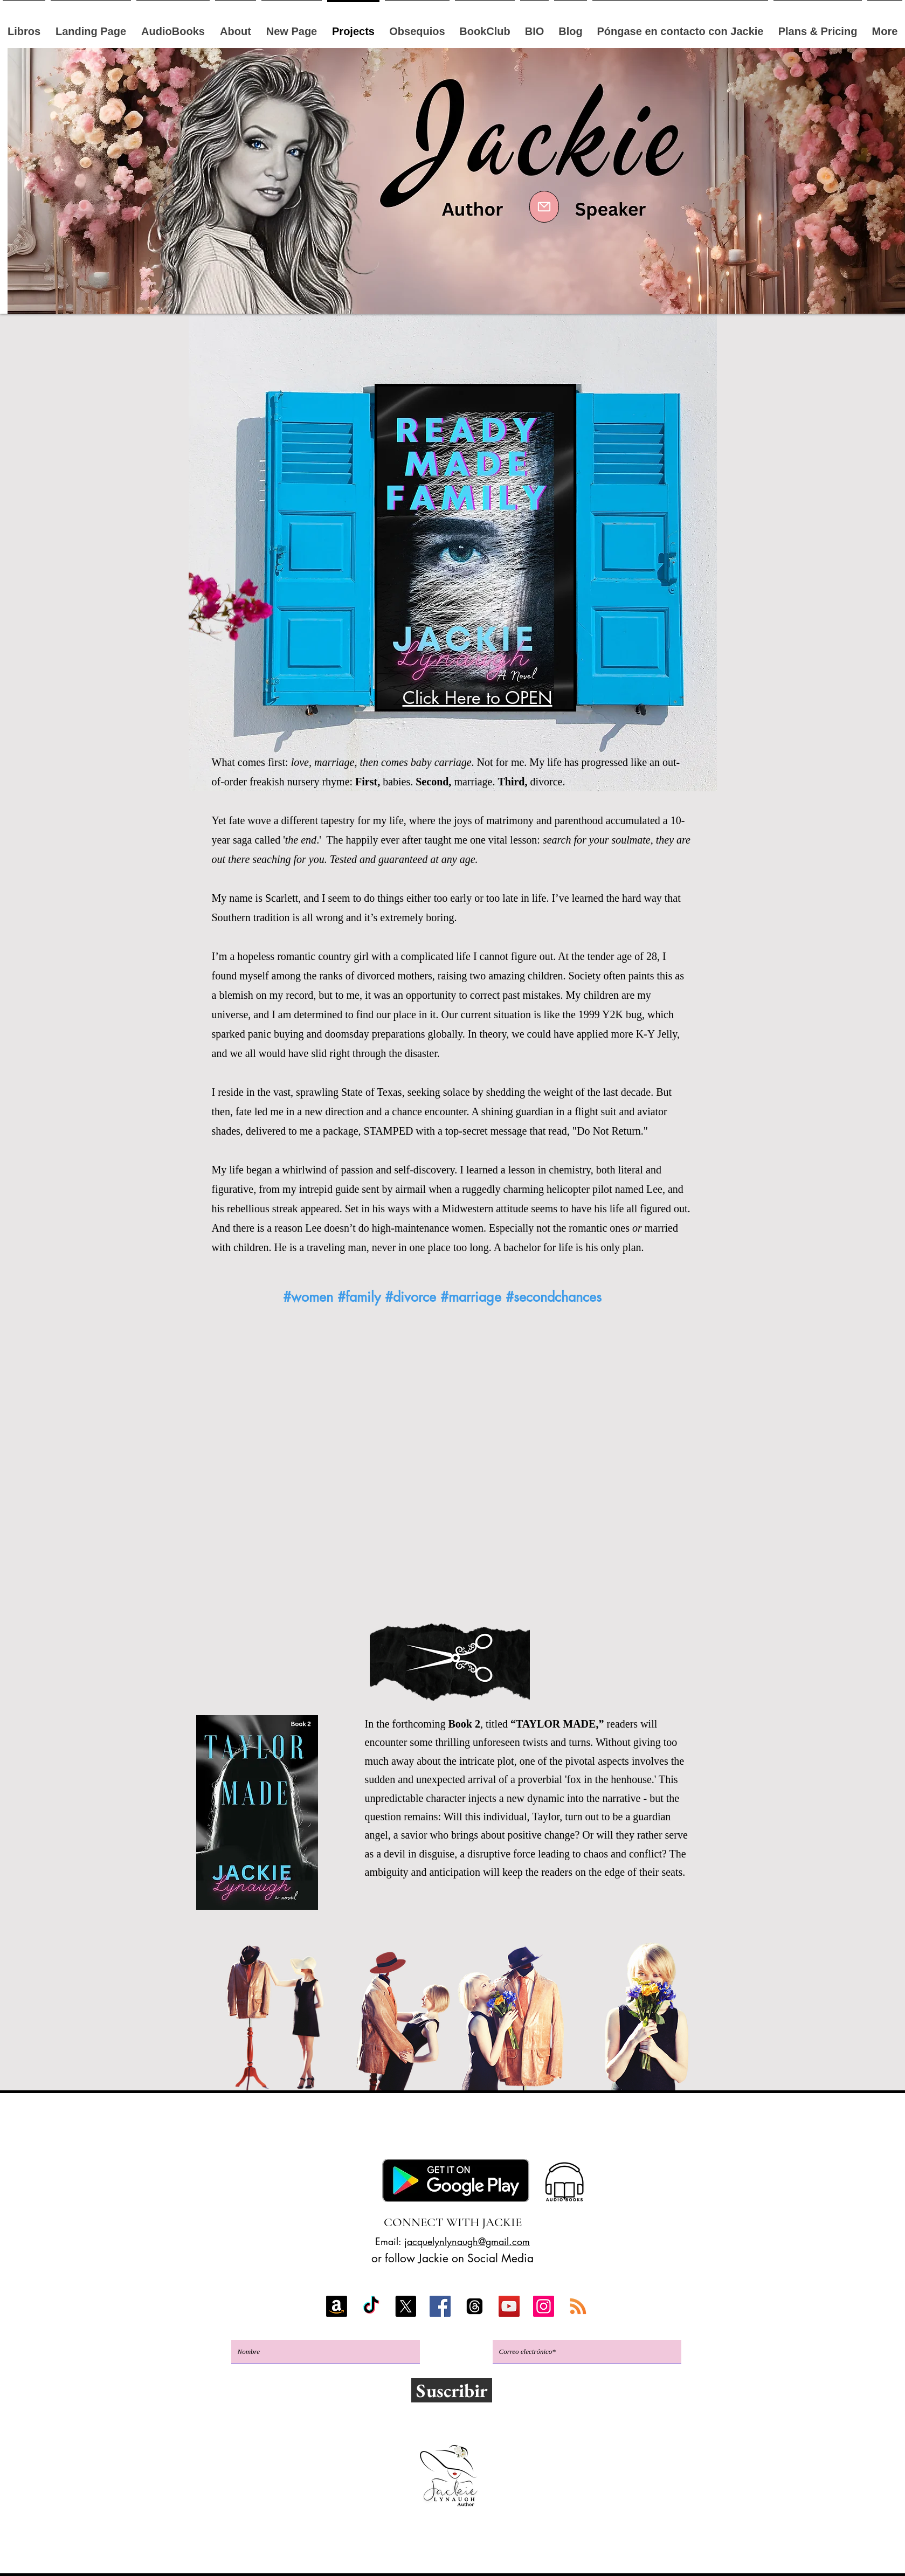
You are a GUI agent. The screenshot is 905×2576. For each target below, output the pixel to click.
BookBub (500, 2134)
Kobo (303, 2134)
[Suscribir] (451, 2390)
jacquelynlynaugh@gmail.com (467, 2241)
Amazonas (245, 2134)
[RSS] (578, 2306)
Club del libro (457, 2154)
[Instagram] (543, 2306)
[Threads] (474, 2306)
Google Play (377, 2134)
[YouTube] (509, 2306)
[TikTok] (371, 2306)
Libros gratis (660, 2134)
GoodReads (573, 2134)
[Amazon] (336, 2306)
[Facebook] (440, 2306)
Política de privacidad (450, 2554)
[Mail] (544, 207)
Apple (443, 2134)
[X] (405, 2306)
